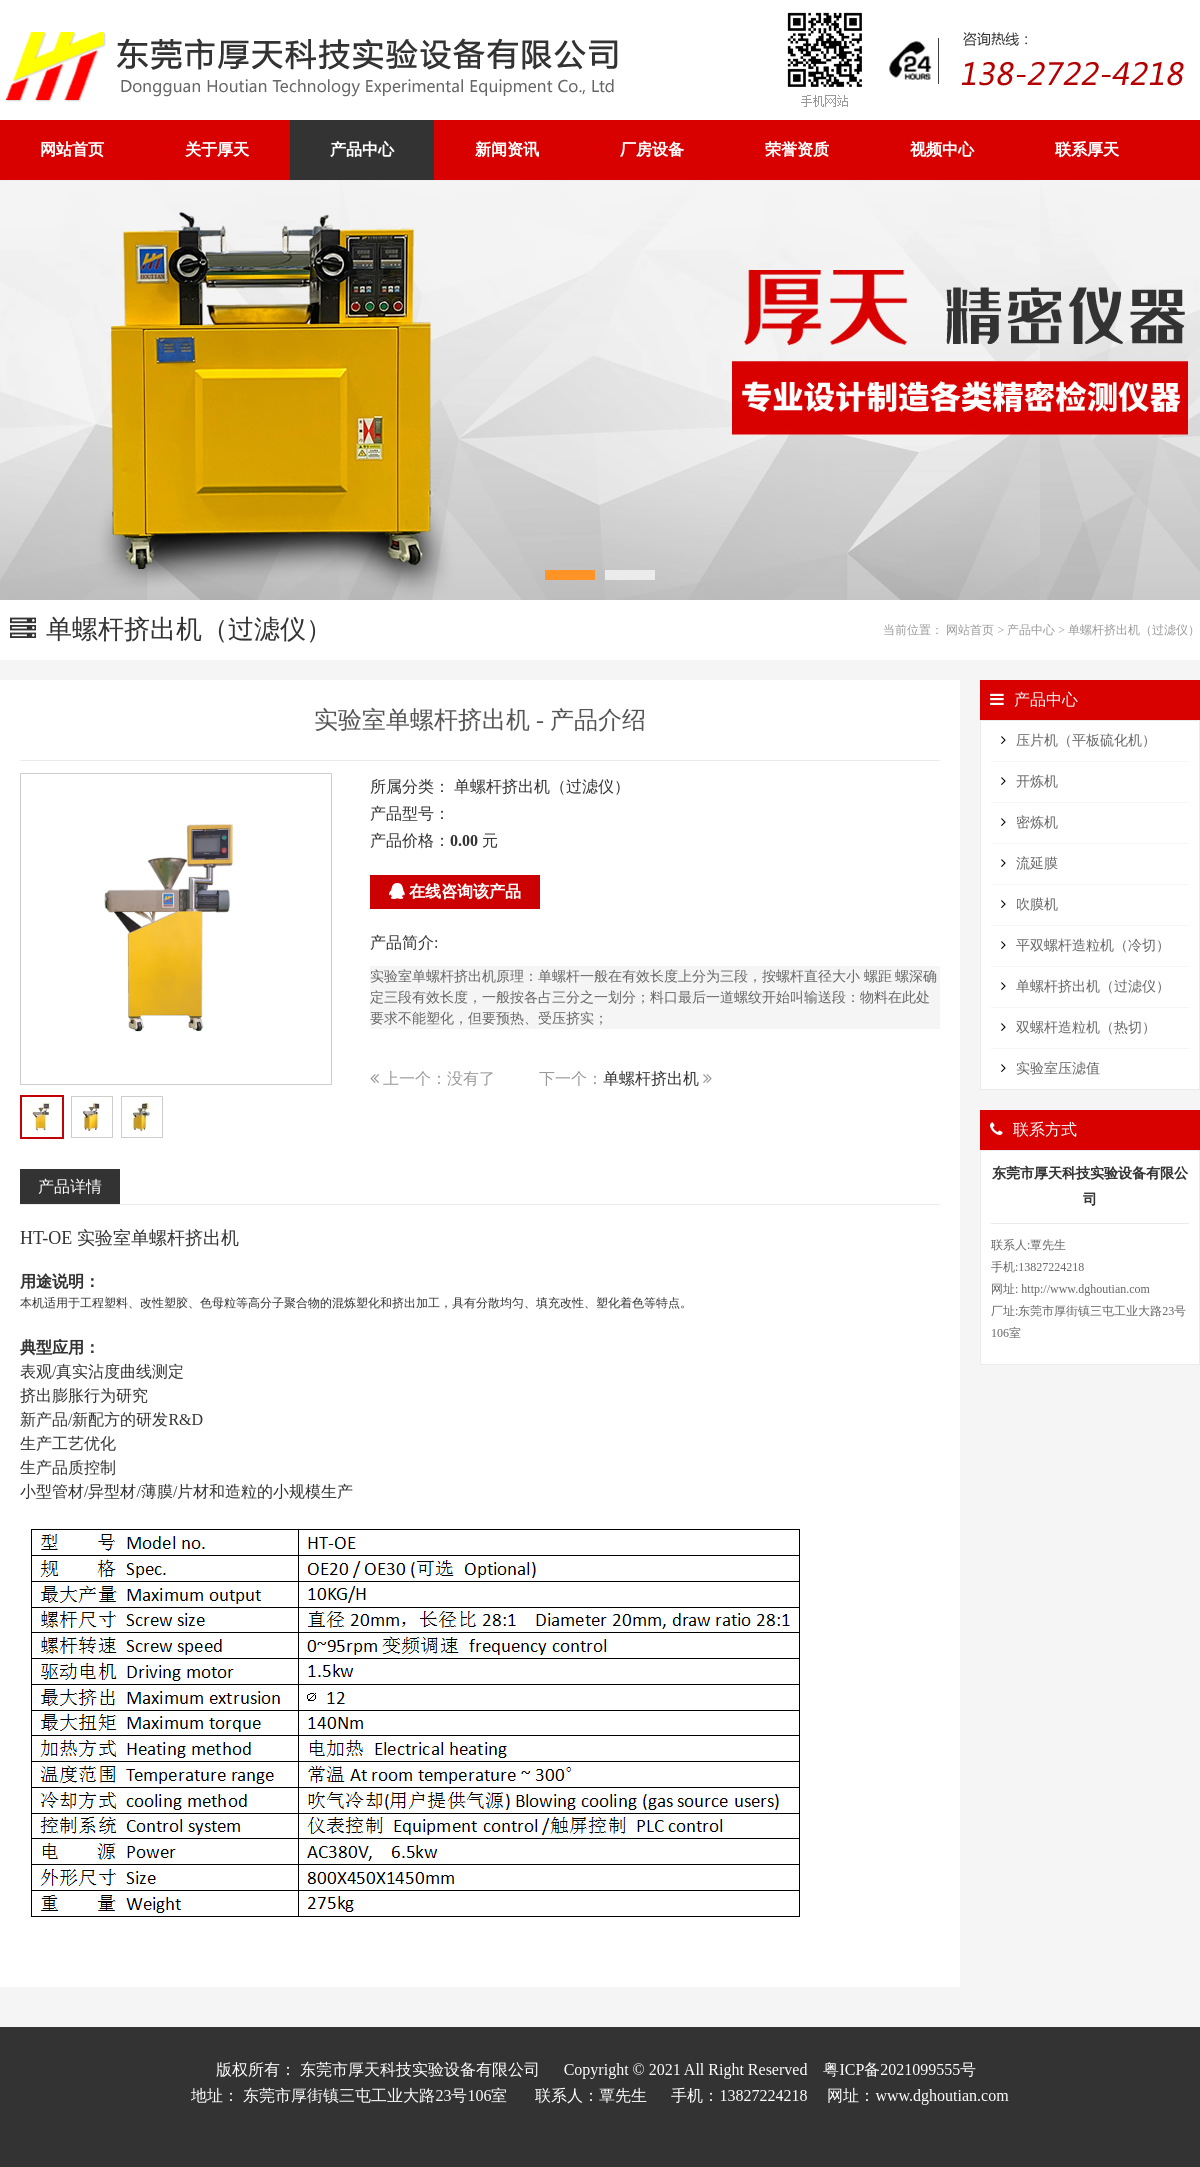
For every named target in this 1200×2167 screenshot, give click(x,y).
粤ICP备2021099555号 (899, 2069)
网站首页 (970, 630)
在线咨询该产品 (455, 891)
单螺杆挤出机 (651, 1078)
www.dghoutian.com (941, 2095)
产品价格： (410, 840)
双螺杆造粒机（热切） (1086, 1027)
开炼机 (1037, 781)
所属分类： (410, 786)
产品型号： (410, 813)
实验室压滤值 (1058, 1068)
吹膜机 (1037, 904)
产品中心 (1031, 630)
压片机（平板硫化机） (1086, 740)
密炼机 (1037, 822)
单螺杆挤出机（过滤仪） (1134, 630)
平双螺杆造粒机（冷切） (1093, 945)
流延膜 (1037, 863)
